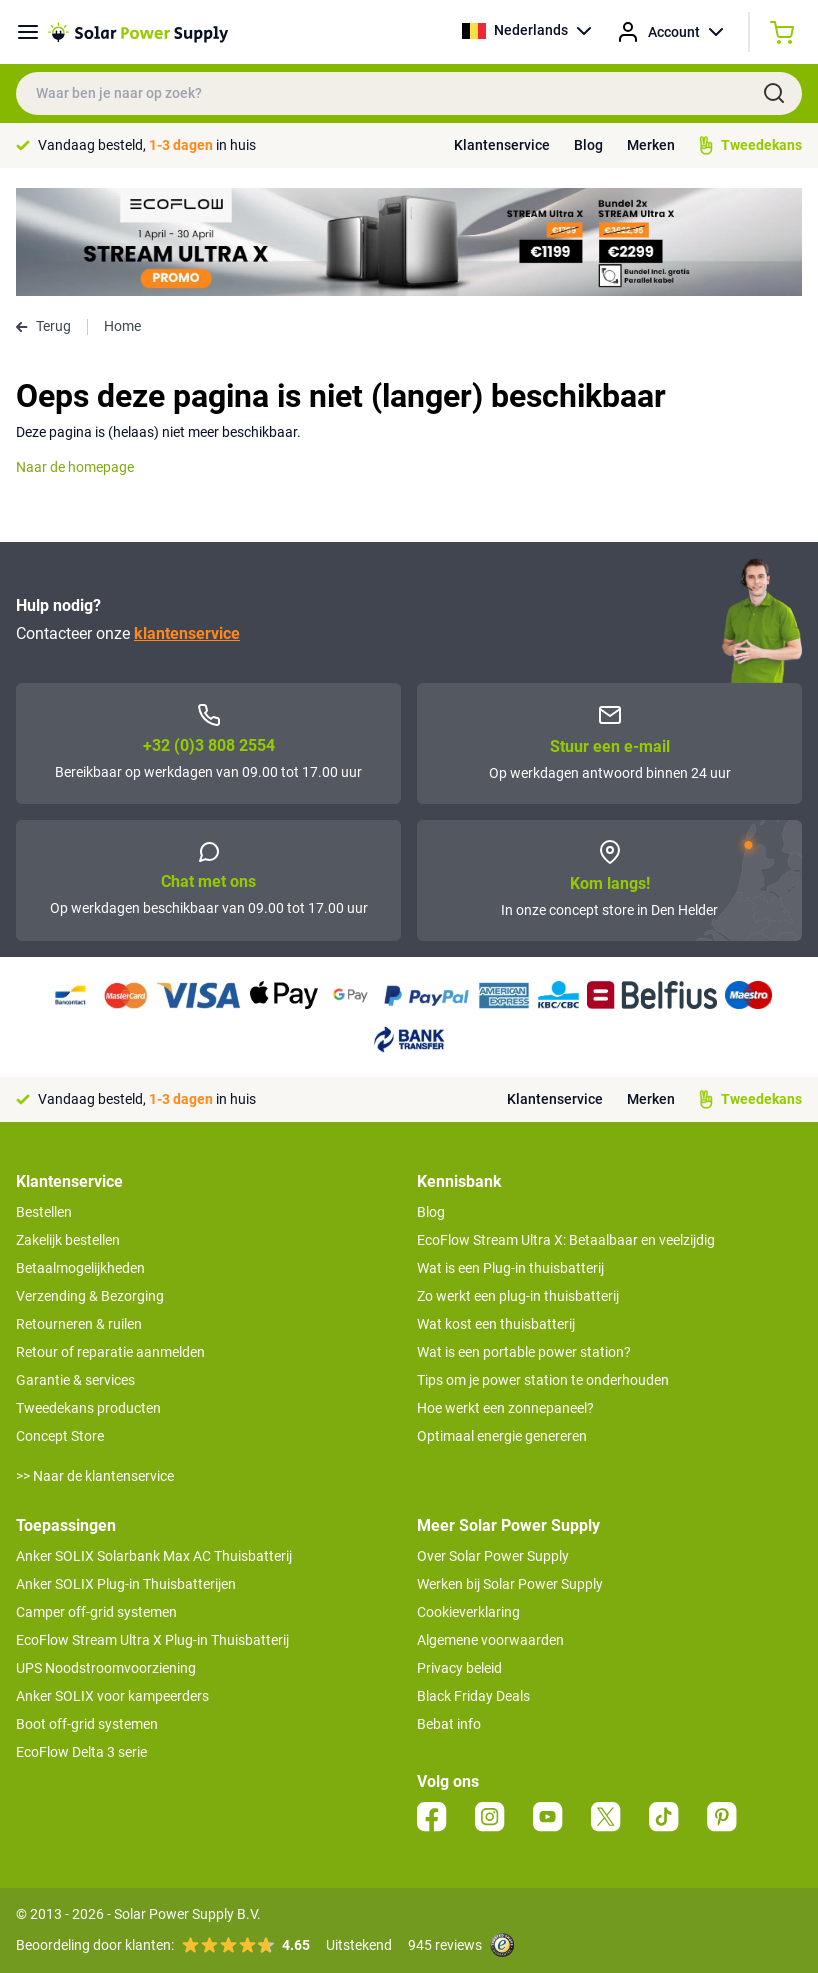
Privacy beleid (459, 1668)
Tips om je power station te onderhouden (543, 1380)
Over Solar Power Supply (493, 1556)
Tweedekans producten (88, 1408)
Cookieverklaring (468, 1612)
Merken (651, 145)
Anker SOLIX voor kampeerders (112, 1696)
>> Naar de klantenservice (95, 1476)
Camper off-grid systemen (96, 1612)
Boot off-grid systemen (87, 1724)
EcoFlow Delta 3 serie (81, 1752)
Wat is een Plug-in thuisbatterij (510, 1268)
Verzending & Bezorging (90, 1296)
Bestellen (44, 1212)
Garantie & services (75, 1380)
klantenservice (187, 633)
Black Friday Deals (473, 1696)
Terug (43, 326)
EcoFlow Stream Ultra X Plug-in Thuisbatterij (152, 1640)
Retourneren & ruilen (79, 1324)
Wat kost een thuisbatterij (496, 1324)
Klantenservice (502, 145)
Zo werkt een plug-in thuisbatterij (518, 1296)
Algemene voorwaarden (490, 1640)
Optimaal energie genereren (502, 1436)
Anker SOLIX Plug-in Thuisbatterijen (126, 1584)
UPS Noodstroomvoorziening (106, 1668)
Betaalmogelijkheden (80, 1268)
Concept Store (60, 1436)
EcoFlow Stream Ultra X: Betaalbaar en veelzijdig (566, 1240)
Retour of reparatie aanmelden (110, 1352)
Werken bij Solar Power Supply (510, 1584)
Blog (588, 145)
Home (122, 326)
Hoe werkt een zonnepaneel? (505, 1408)
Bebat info (449, 1724)
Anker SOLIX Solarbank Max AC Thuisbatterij (154, 1556)
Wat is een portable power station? (524, 1352)
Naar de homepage (75, 467)
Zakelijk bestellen (68, 1240)
